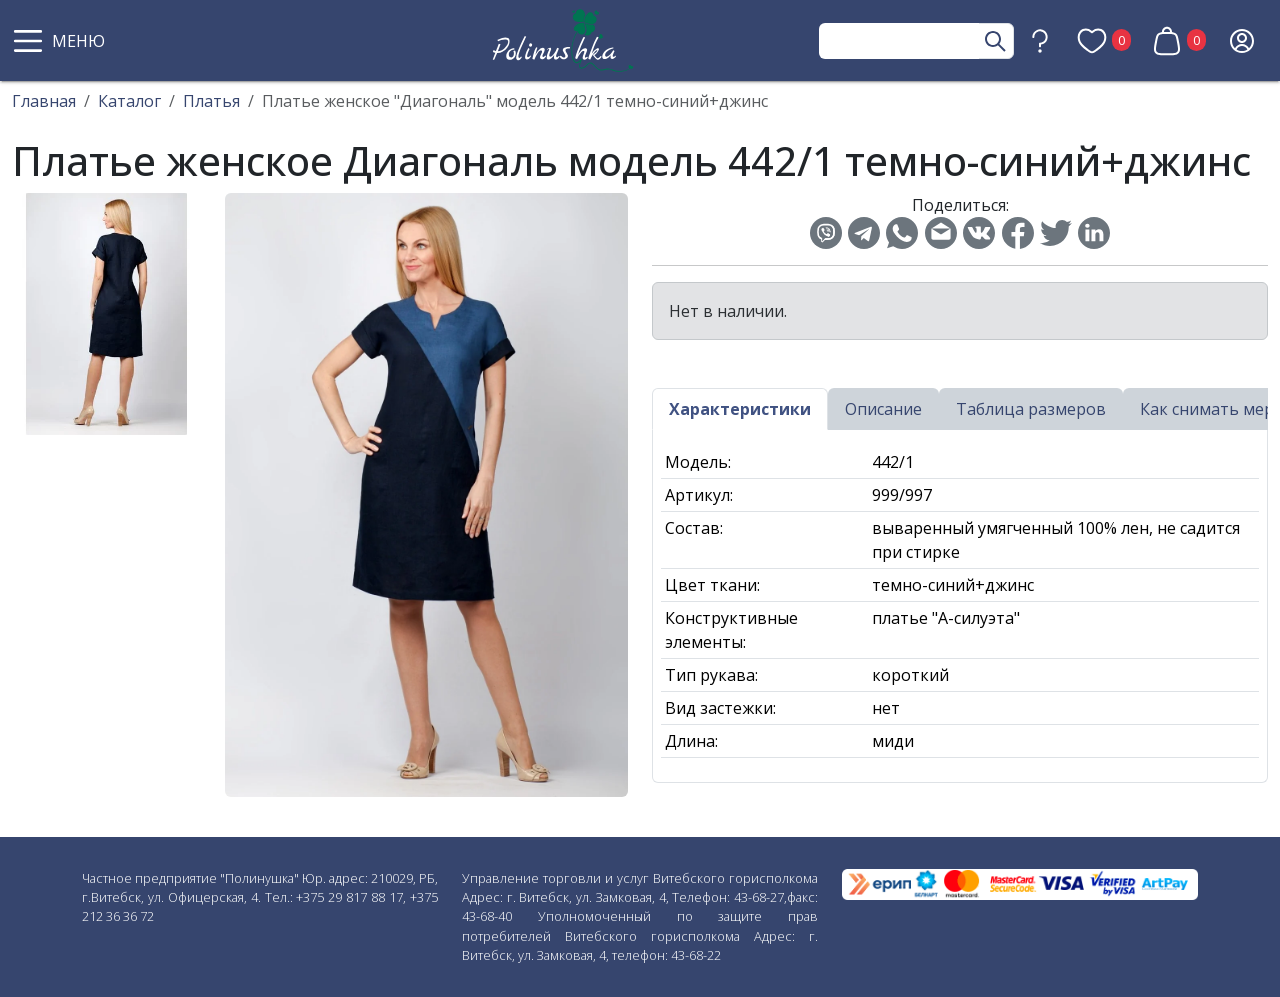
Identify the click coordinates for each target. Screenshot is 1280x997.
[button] (62, 41)
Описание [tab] (883, 409)
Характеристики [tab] (740, 409)
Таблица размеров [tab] (1031, 409)
